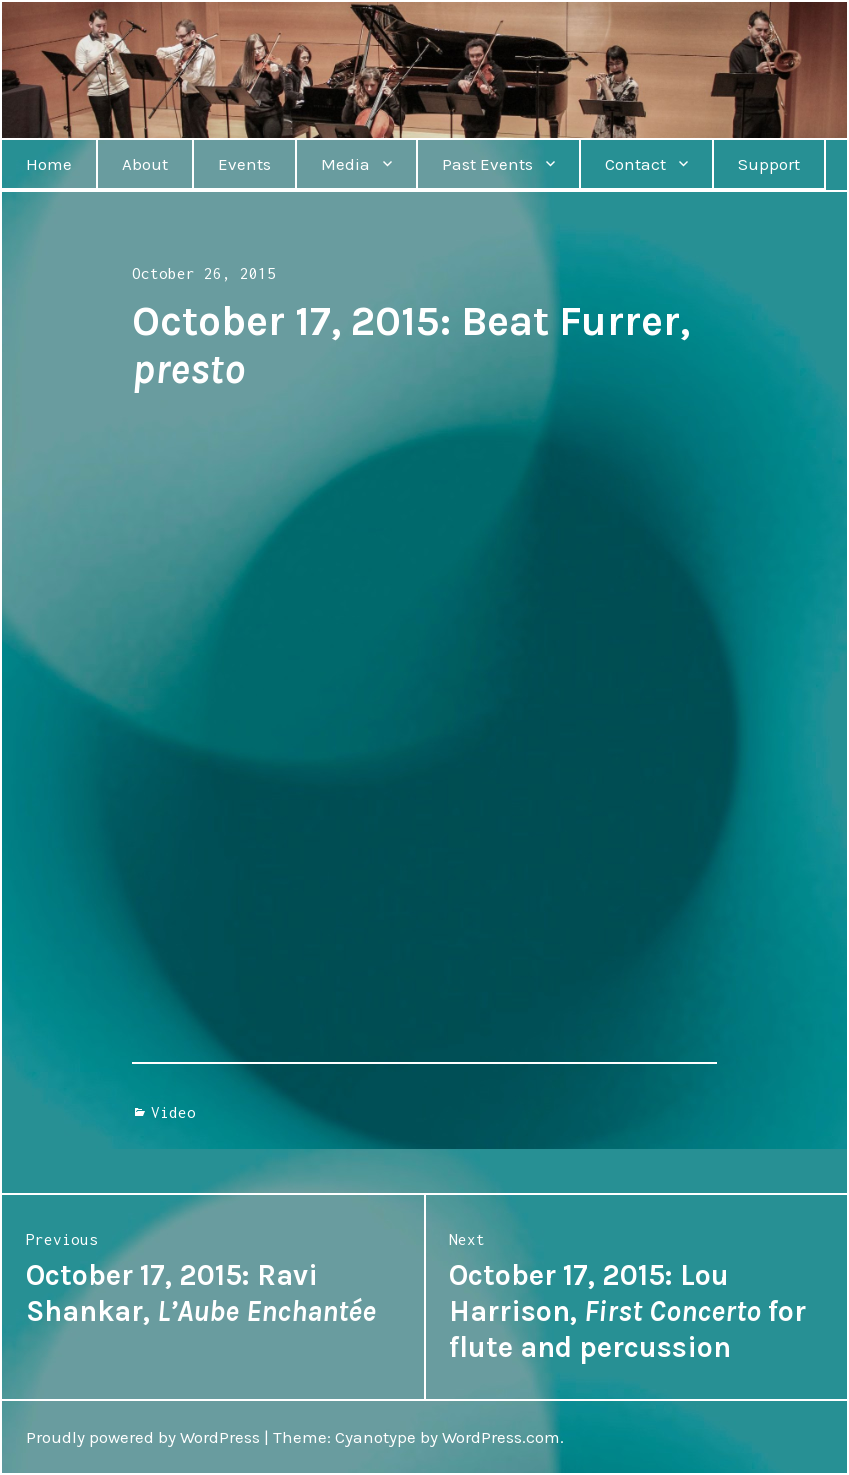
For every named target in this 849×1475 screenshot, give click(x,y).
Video (173, 1112)
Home (49, 164)
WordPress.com (501, 1437)
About (145, 164)
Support (769, 164)
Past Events (487, 164)
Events (244, 164)
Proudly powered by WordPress (143, 1437)
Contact (635, 164)
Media (345, 164)
